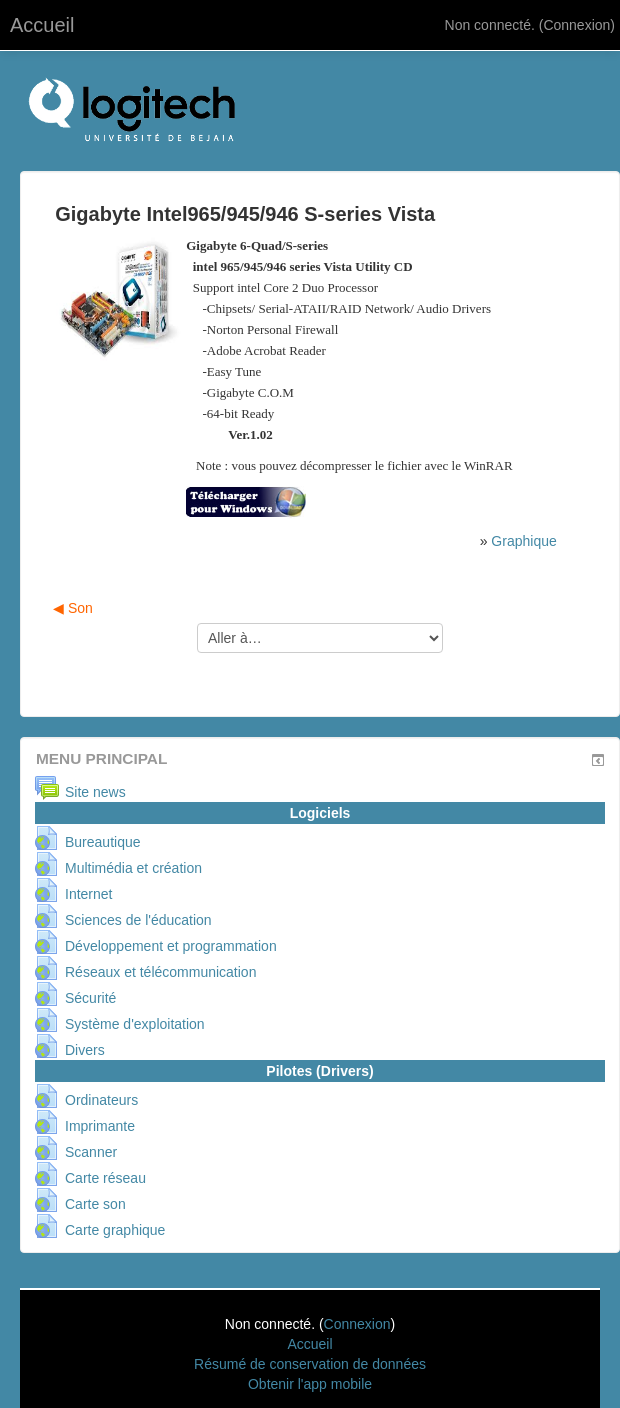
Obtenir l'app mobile (310, 1384)
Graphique (523, 541)
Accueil (42, 25)
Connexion (576, 25)
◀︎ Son (73, 608)
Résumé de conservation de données (310, 1364)
